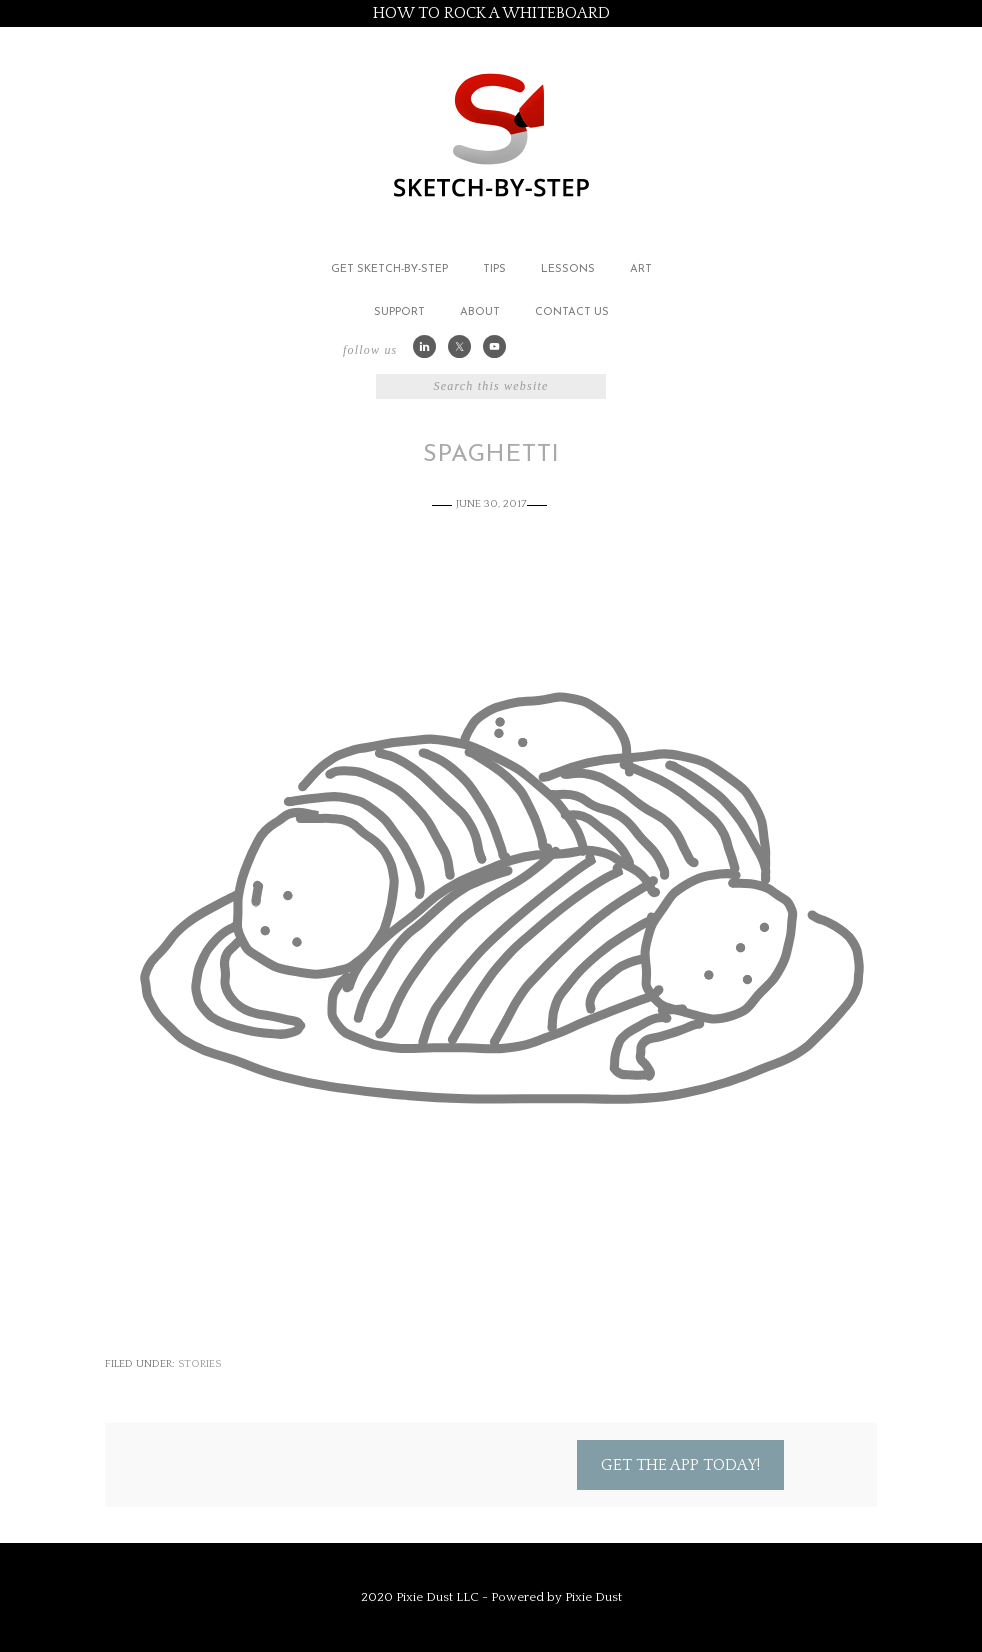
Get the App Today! (680, 1465)
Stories (199, 1364)
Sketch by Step (491, 133)
